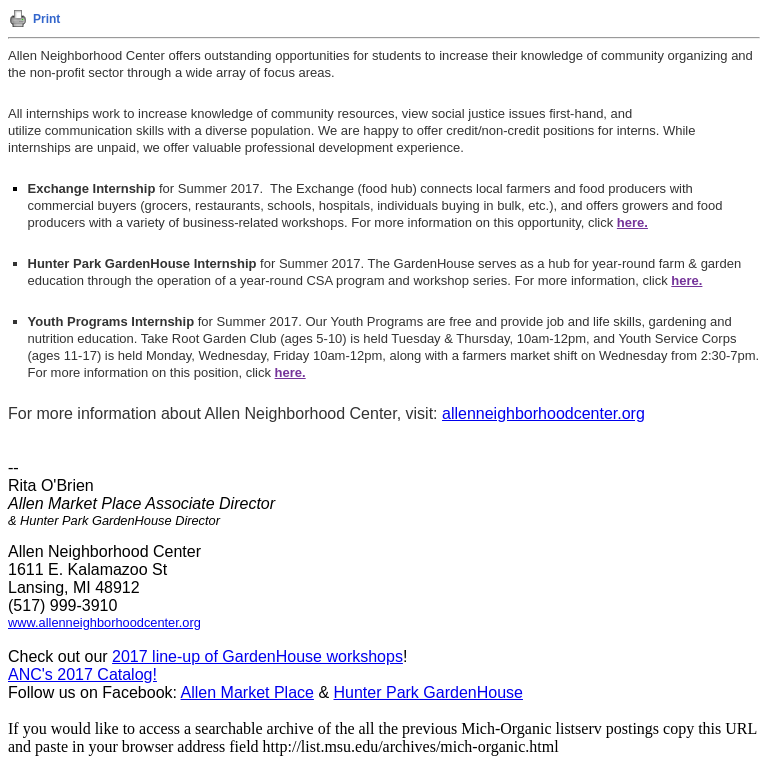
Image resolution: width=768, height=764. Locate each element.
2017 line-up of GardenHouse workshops (257, 656)
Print (46, 19)
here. (686, 280)
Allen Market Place (247, 692)
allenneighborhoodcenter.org (543, 413)
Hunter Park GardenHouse (428, 692)
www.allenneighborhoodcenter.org (104, 622)
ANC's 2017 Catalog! (82, 674)
